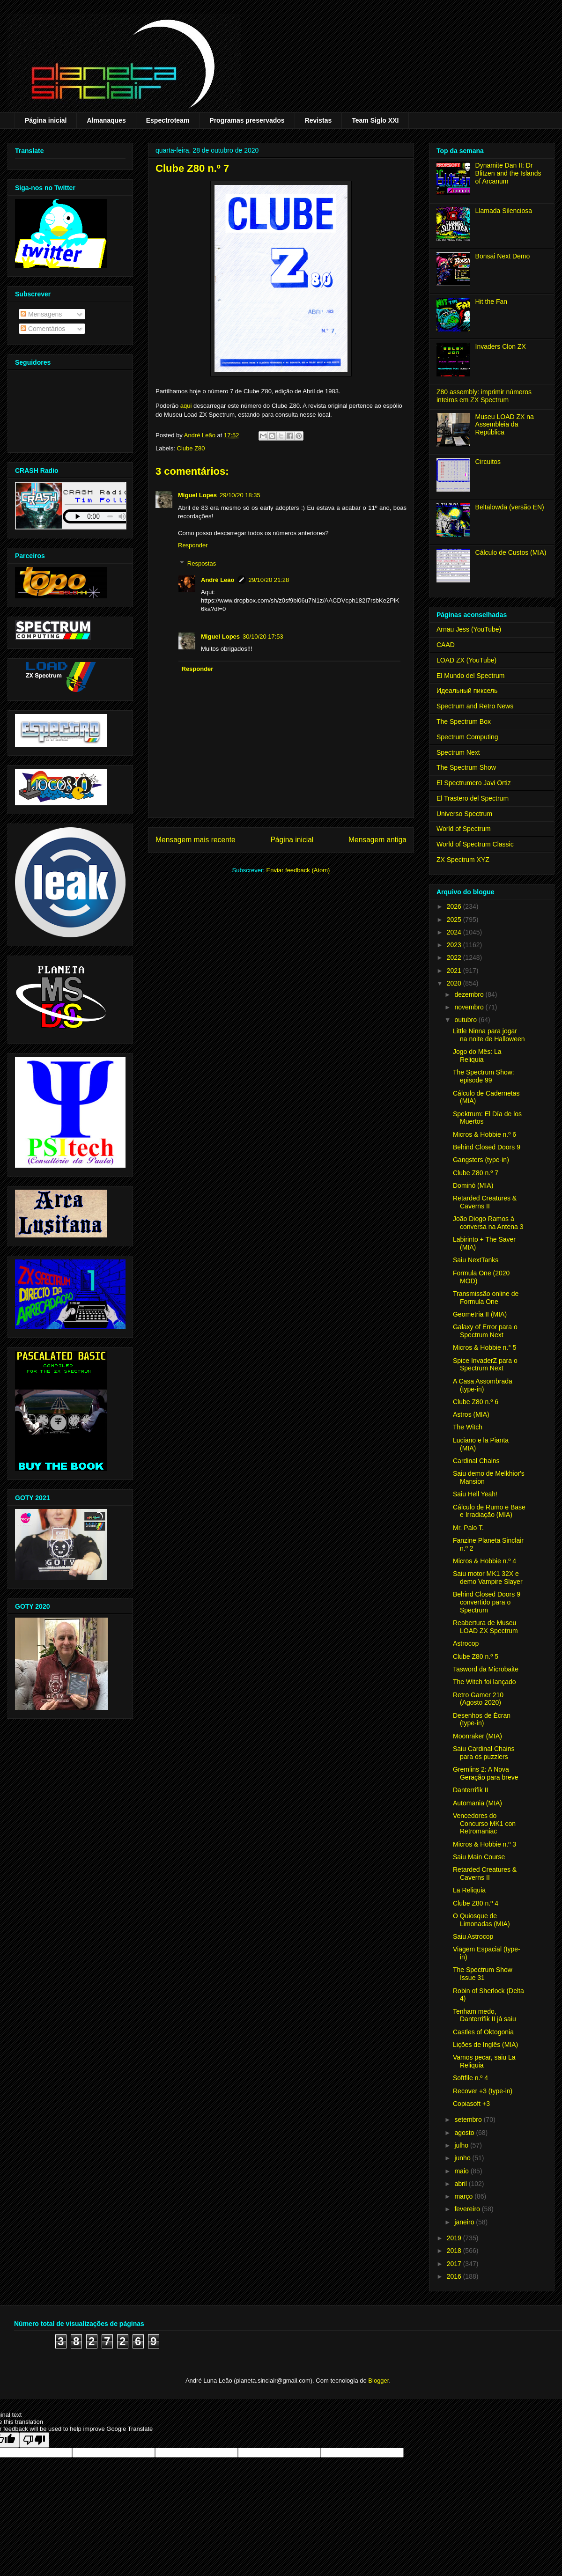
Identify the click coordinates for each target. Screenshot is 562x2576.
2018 (455, 2250)
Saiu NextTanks (475, 1260)
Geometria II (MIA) (480, 1314)
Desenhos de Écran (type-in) (481, 1719)
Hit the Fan (491, 301)
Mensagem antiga (377, 840)
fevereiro (467, 2209)
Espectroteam (168, 120)
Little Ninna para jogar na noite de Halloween (489, 1035)
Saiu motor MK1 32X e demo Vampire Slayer (488, 1577)
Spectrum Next (458, 752)
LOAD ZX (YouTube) (466, 660)
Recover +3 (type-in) (482, 2091)
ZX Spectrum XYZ (462, 859)
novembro (469, 1007)
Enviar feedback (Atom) (298, 870)
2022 (455, 957)
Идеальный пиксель (466, 690)
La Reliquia (469, 1890)
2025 (455, 919)
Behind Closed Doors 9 (486, 1147)
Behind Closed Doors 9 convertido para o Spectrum (486, 1602)
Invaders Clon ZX (500, 346)
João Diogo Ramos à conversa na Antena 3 (488, 1222)
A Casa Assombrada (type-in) (482, 1385)
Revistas (318, 120)
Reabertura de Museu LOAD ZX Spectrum (485, 1626)
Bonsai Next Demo (502, 256)
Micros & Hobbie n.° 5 (485, 1347)
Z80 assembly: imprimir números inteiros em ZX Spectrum (484, 396)
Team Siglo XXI (375, 120)
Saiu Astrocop (473, 1936)
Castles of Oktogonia (483, 2032)
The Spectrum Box (463, 721)
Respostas (201, 563)
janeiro (465, 2222)
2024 (455, 932)
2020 (455, 983)
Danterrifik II (470, 1790)
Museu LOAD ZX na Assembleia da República (504, 424)
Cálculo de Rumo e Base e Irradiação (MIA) (489, 1511)
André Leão (218, 579)
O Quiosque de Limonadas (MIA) (481, 1920)
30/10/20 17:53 (263, 636)
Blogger (378, 2380)
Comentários (43, 328)
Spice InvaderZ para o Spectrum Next (485, 1364)
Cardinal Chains (476, 1461)
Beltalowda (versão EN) (509, 507)
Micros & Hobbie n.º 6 (484, 1134)
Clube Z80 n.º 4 (475, 1903)
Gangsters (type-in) (481, 1159)
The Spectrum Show (466, 767)
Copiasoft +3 (471, 2103)
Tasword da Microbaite (485, 1669)
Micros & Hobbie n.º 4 (484, 1561)
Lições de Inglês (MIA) (485, 2044)
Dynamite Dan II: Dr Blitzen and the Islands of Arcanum (508, 173)
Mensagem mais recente (195, 840)
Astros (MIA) (471, 1414)
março (464, 2196)
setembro (468, 2119)
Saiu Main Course (479, 1857)
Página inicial (46, 120)
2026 (455, 906)
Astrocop (466, 1643)
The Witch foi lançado (484, 1681)
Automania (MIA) (477, 1803)
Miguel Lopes (197, 495)
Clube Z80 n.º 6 (475, 1402)
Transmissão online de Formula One (485, 1297)
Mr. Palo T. (468, 1527)
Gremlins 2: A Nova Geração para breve (485, 1773)
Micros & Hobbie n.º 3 (484, 1844)
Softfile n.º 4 (470, 2078)
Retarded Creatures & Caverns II (485, 1202)
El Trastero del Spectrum (472, 798)
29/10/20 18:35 (240, 495)
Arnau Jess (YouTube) (468, 629)
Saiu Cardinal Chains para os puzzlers (484, 1752)
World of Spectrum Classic (475, 844)
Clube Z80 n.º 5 (475, 1656)
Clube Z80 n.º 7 (475, 1173)
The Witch (467, 1427)
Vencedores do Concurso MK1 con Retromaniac (484, 1823)
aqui (186, 405)
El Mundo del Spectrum (470, 675)
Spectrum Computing (467, 737)
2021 (455, 970)
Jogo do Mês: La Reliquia (477, 1055)
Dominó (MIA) (473, 1185)
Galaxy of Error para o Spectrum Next (485, 1331)
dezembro (469, 994)
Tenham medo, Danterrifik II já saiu (484, 2015)
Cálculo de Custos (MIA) (511, 552)
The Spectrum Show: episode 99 (483, 1076)
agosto (465, 2132)
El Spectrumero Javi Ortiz (473, 783)
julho (462, 2145)
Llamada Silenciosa (503, 210)
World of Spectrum (463, 828)
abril (461, 2183)
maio (462, 2171)
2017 (455, 2263)
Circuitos (488, 461)
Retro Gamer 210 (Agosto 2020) (478, 1699)
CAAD (445, 644)
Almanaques (106, 120)
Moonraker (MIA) (477, 1736)
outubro (466, 1019)
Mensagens (41, 314)
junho (463, 2158)
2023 (455, 945)
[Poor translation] (34, 2440)
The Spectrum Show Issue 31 (482, 1973)
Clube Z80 (191, 448)
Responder (193, 545)
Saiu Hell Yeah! (475, 1494)
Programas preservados (246, 120)
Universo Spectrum (464, 813)
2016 (455, 2276)
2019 (455, 2238)
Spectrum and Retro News (474, 706)
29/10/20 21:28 (269, 579)
